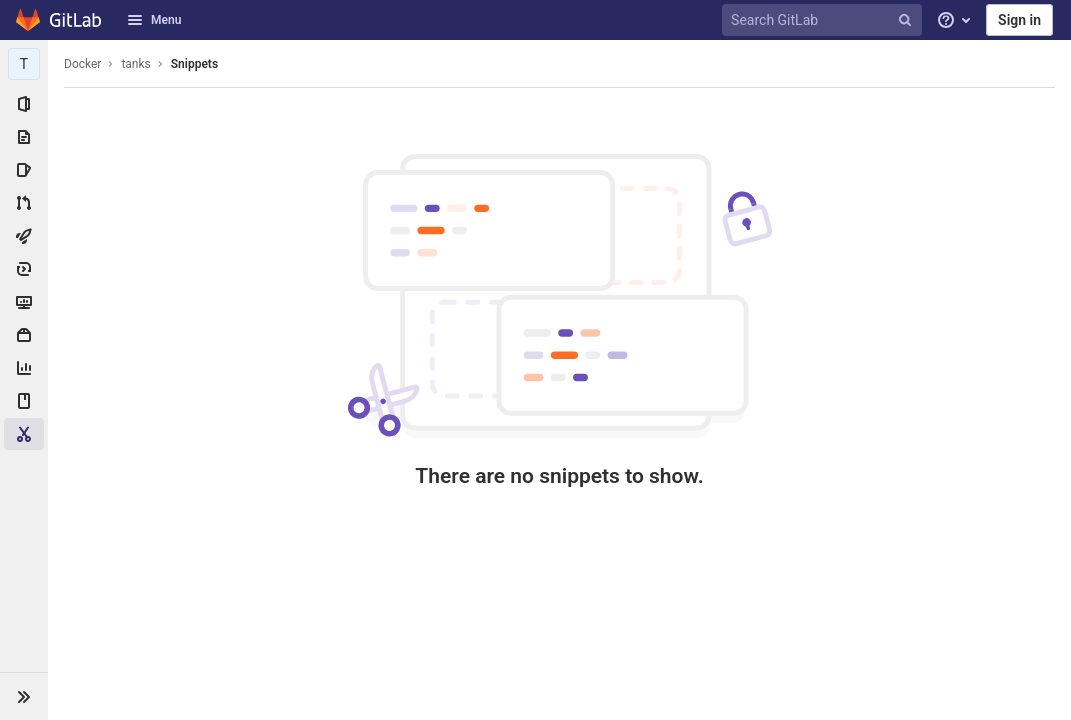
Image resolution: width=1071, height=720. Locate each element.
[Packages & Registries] (24, 335)
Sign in (1019, 20)
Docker (82, 64)
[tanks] (24, 64)
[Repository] (24, 137)
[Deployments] (24, 269)
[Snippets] (24, 434)
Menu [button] (154, 20)
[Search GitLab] (825, 20)
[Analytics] (24, 368)
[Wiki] (24, 401)
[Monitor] (24, 302)
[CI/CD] (24, 236)
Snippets (194, 64)
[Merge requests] (24, 203)
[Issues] (24, 170)
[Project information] (24, 104)
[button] (24, 696)
